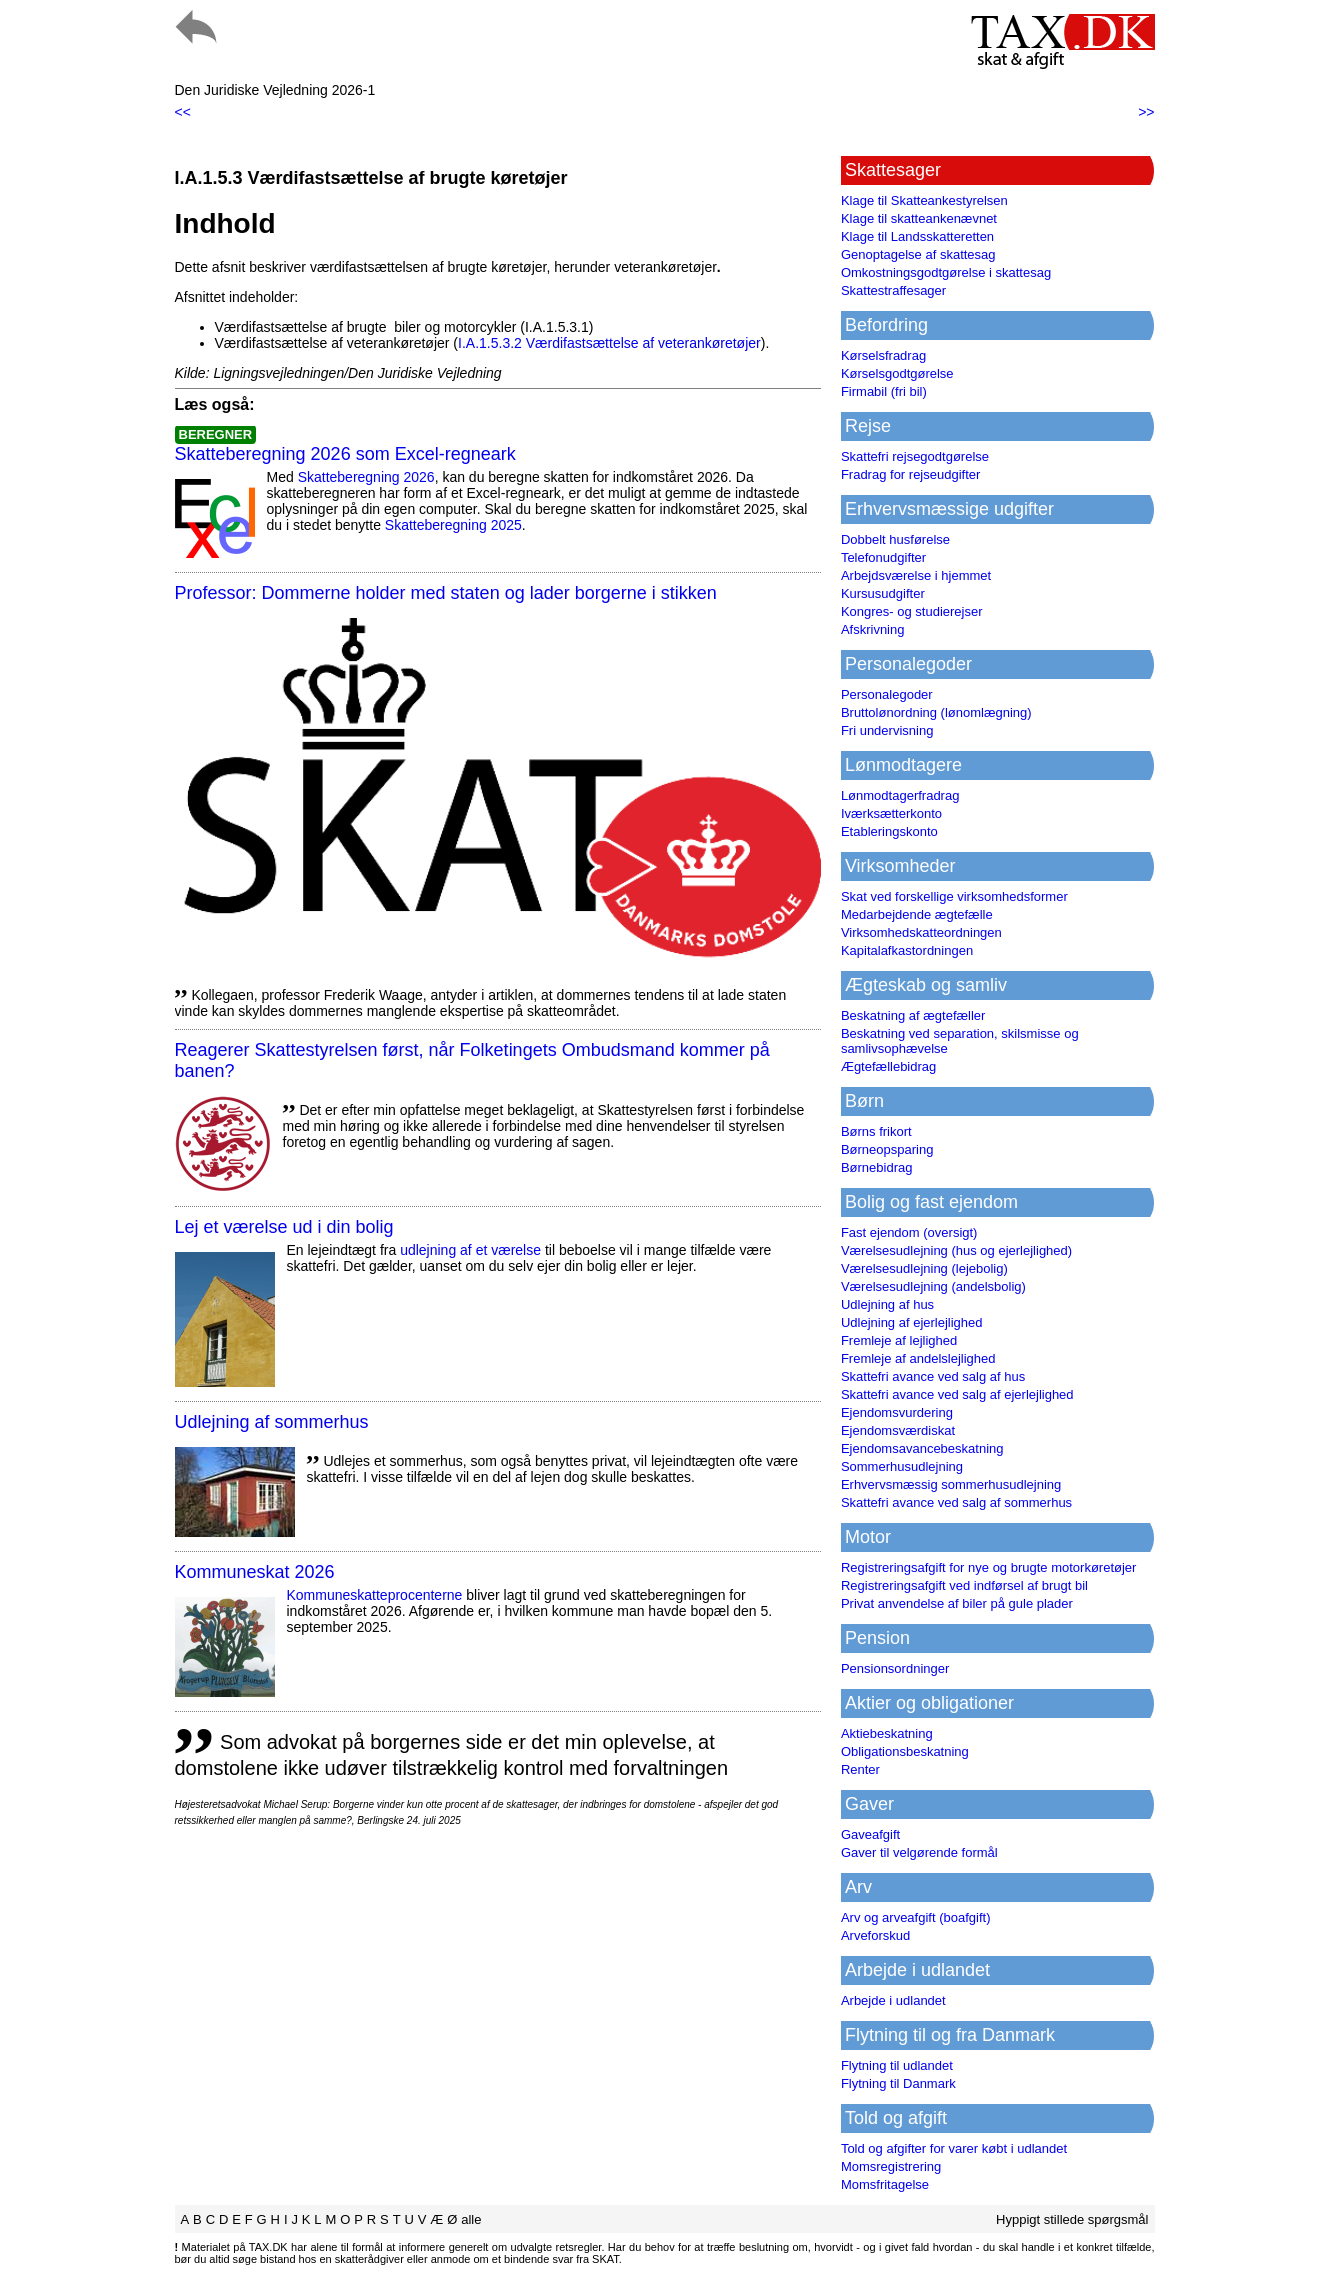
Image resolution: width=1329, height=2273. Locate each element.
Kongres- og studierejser (912, 611)
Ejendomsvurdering (897, 1412)
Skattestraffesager (893, 290)
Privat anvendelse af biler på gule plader (957, 1603)
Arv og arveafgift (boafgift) (916, 1917)
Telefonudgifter (883, 557)
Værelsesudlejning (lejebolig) (924, 1268)
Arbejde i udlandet (893, 2000)
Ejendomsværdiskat (898, 1430)
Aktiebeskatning (887, 1733)
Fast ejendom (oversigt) (909, 1232)
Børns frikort (876, 1131)
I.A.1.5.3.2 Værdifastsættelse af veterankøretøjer (609, 343)
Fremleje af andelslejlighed (918, 1358)
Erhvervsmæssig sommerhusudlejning (951, 1484)
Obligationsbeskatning (905, 1751)
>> (1146, 112)
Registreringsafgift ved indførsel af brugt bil (964, 1585)
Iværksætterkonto (891, 813)
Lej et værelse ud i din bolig (284, 1227)
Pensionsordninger (895, 1668)
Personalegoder (887, 694)
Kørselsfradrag (883, 355)
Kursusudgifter (883, 593)
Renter (860, 1769)
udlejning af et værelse (470, 1250)
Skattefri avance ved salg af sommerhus (956, 1502)
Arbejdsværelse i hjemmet (916, 575)
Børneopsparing (887, 1149)
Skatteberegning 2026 (366, 477)
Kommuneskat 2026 (255, 1572)
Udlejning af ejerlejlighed (912, 1322)
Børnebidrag (877, 1167)
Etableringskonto (889, 831)
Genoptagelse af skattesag (918, 254)
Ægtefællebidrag (888, 1066)
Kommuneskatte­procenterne (375, 1595)
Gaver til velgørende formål (919, 1852)
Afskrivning (873, 629)
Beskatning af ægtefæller (913, 1015)
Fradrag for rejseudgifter (910, 474)
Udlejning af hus (887, 1304)
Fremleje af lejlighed (899, 1340)
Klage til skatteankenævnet (919, 218)
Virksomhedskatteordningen (921, 932)
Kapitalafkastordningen (907, 950)
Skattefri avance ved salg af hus (933, 1376)
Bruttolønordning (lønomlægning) (936, 712)
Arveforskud (875, 1935)
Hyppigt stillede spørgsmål (1072, 2219)
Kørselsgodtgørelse (897, 373)
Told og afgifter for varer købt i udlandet (954, 2148)
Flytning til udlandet (897, 2065)
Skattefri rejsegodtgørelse (915, 456)
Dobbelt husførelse (895, 539)
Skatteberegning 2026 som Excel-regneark (345, 454)
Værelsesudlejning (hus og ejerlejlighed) (956, 1250)
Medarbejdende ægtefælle (917, 914)
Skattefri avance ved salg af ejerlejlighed (957, 1394)
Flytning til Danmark (898, 2083)
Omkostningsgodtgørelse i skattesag (946, 272)
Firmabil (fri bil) (884, 391)
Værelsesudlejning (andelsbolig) (933, 1286)
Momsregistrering (891, 2166)
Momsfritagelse (885, 2184)
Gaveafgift (870, 1834)
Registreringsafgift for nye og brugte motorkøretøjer (989, 1567)
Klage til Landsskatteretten (917, 236)
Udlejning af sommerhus (272, 1422)
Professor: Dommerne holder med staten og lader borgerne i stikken (446, 593)
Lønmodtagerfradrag (900, 795)
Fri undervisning (887, 730)
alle (471, 2219)
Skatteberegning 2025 (453, 525)
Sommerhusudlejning (902, 1466)
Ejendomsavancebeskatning (922, 1448)
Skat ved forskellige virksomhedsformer (954, 896)
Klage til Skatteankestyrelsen (924, 200)
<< (183, 112)
